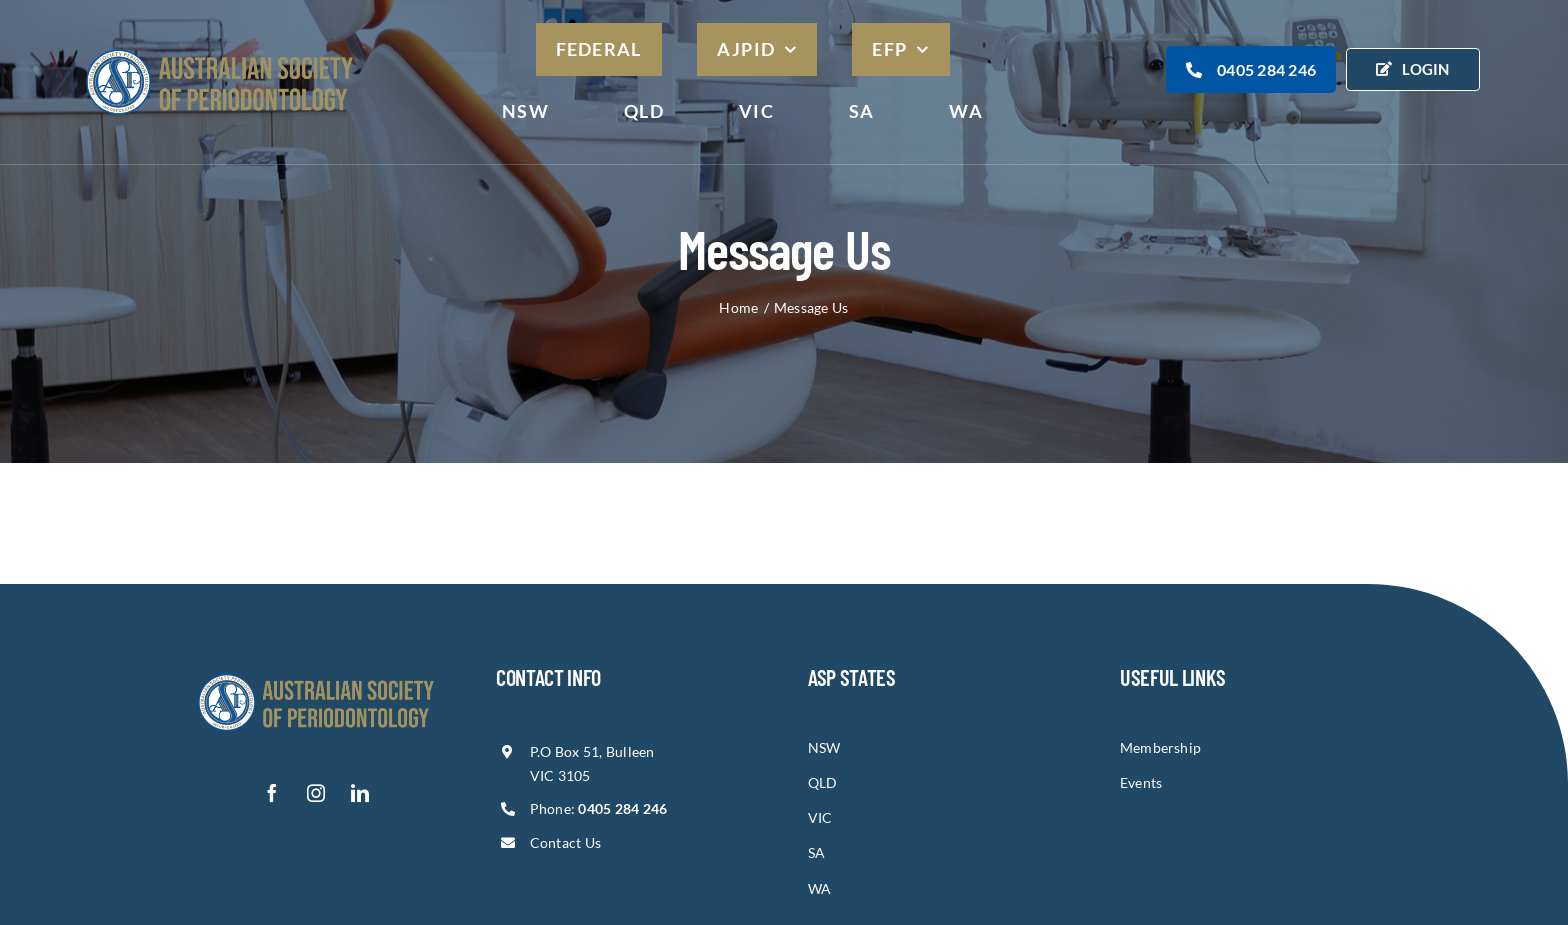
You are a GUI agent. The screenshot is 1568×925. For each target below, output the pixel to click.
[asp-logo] (219, 47)
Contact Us (566, 842)
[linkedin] (360, 793)
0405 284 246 (1251, 69)
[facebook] (272, 793)
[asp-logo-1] (316, 673)
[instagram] (316, 793)
